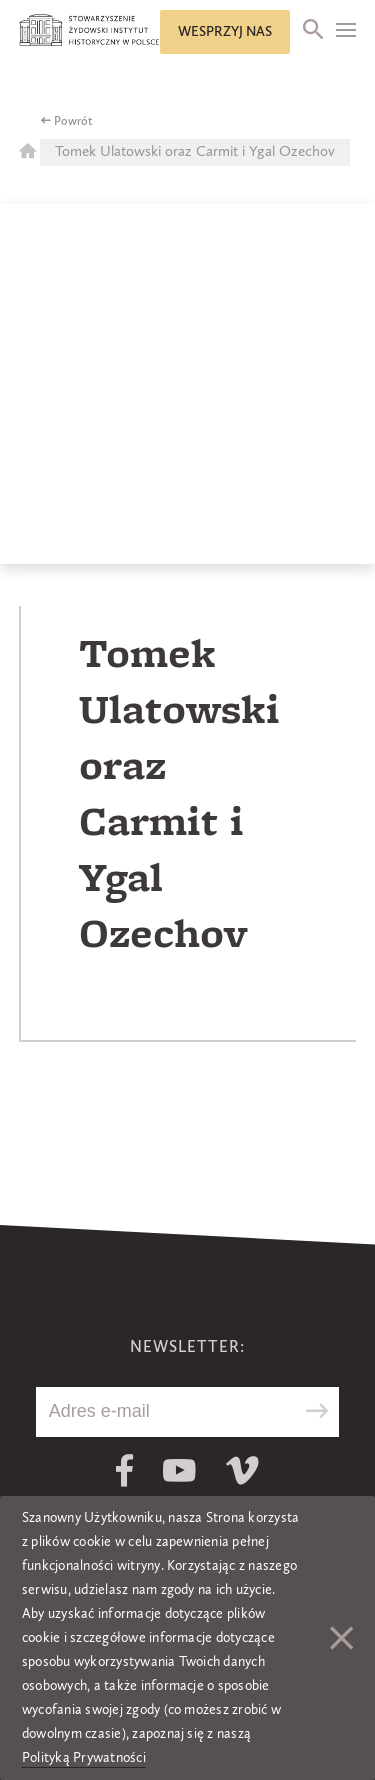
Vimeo (242, 1470)
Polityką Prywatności (84, 1758)
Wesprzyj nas (225, 32)
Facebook (124, 1470)
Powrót (73, 122)
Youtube (179, 1470)
